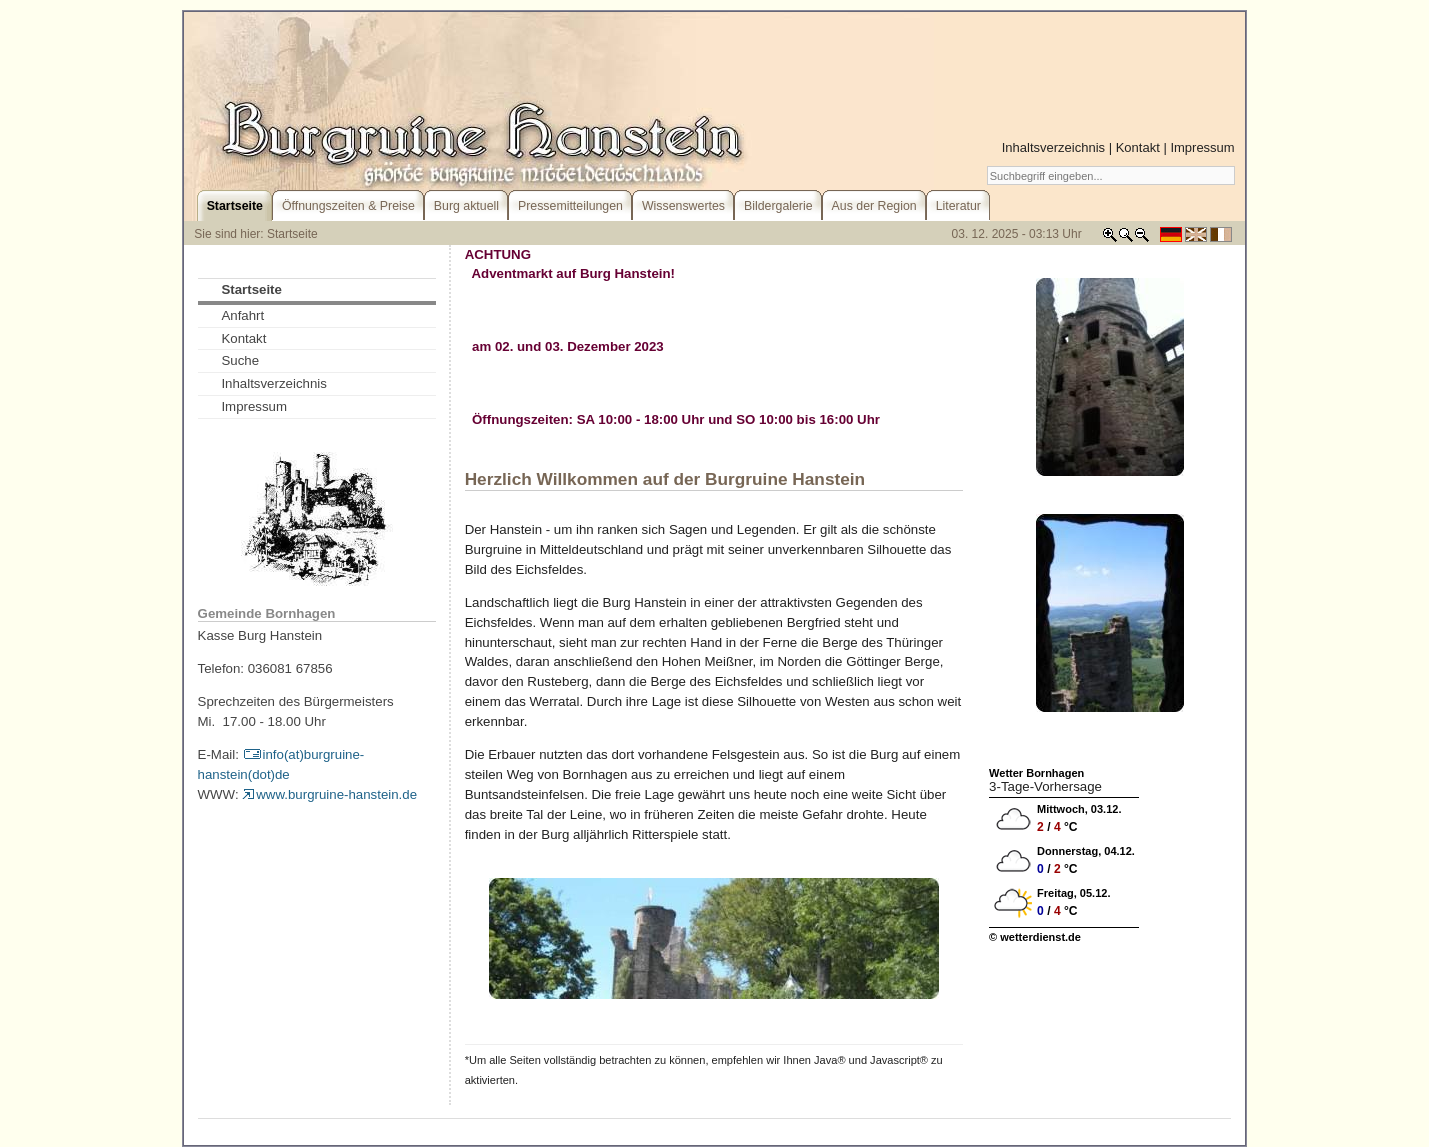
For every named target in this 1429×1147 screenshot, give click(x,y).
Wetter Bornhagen (1036, 773)
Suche (240, 360)
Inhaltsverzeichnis (1053, 147)
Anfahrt (242, 315)
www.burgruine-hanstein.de (329, 794)
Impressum (1202, 147)
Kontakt (1138, 147)
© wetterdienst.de (1035, 937)
